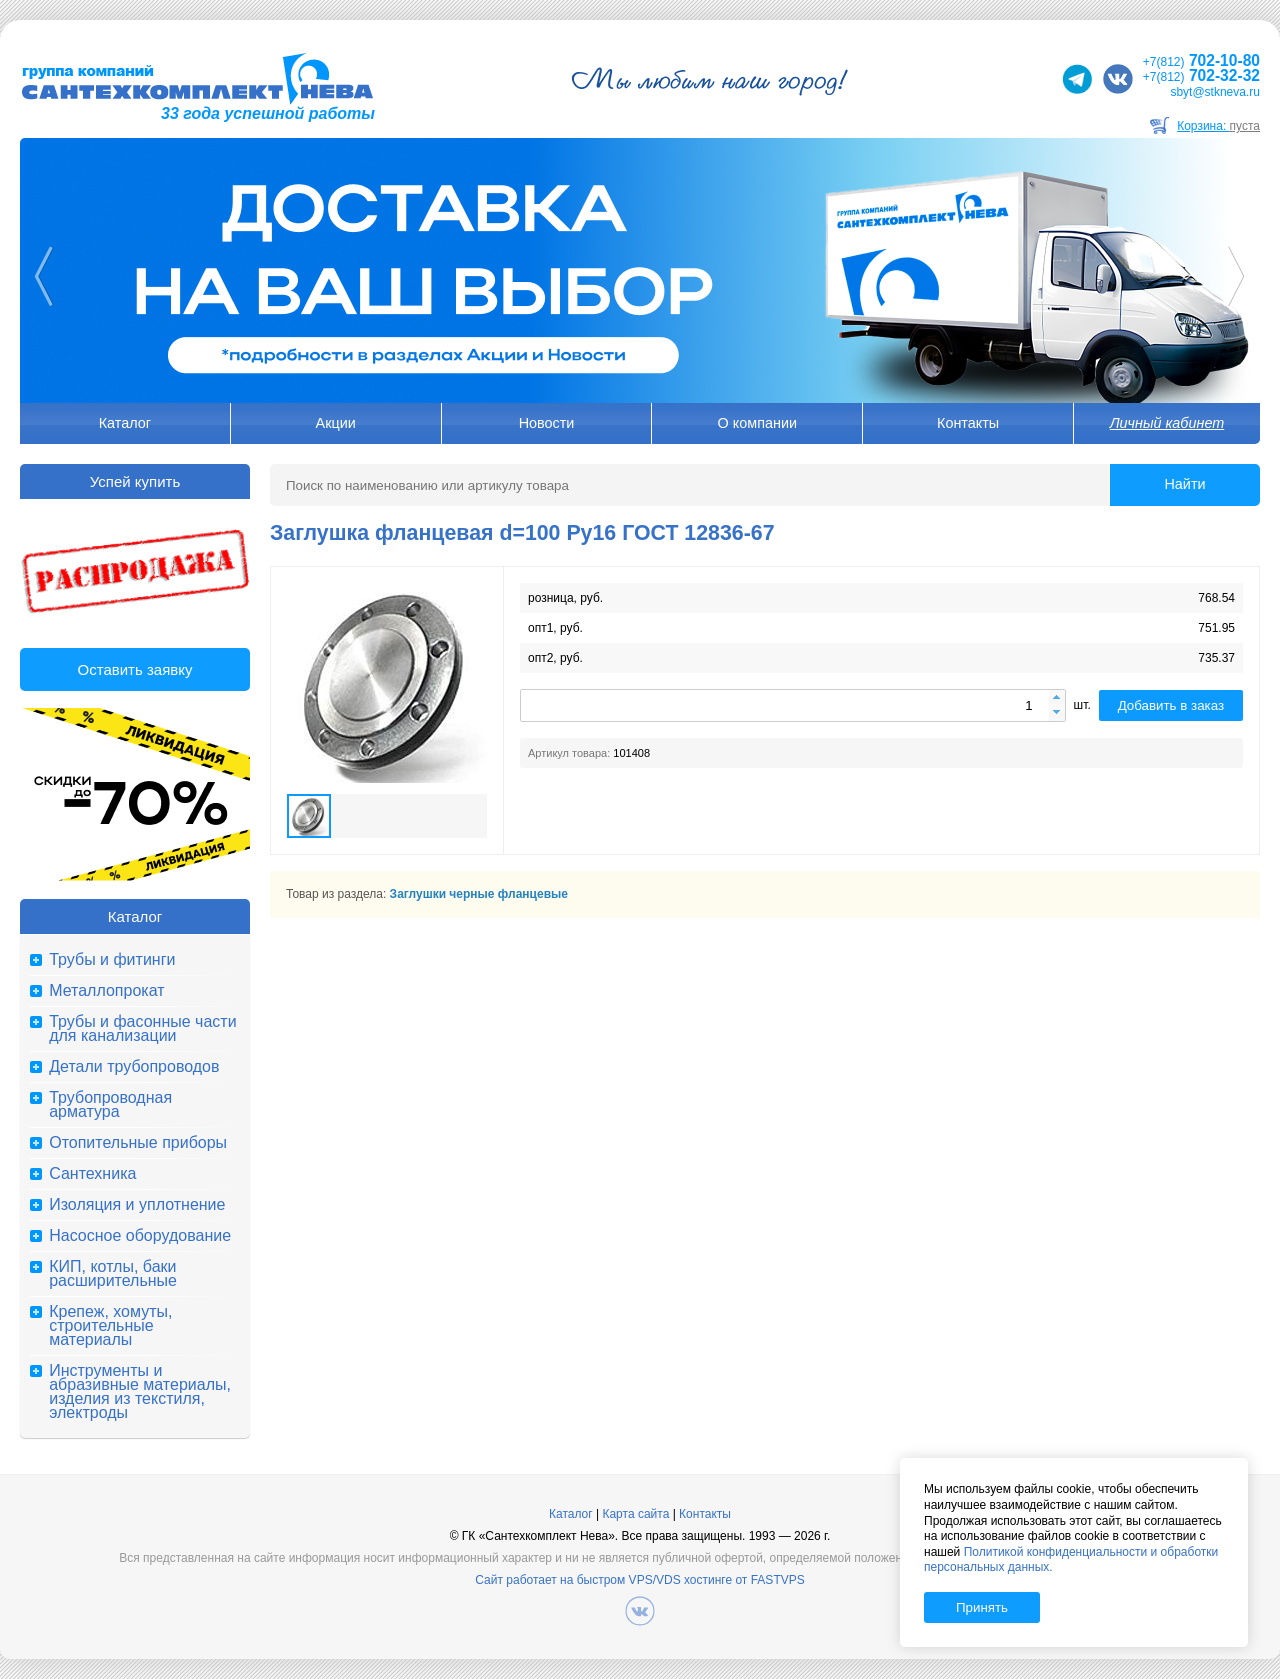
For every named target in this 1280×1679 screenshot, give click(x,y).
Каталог (125, 423)
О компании (757, 423)
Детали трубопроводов (134, 1067)
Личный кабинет (1167, 423)
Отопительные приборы (138, 1143)
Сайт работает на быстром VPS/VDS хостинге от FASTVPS (639, 1580)
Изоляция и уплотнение (137, 1205)
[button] (1057, 698)
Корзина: (1218, 126)
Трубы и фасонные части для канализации (142, 1029)
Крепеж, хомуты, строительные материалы (110, 1326)
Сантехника (92, 1174)
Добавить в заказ (1171, 705)
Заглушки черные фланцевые (479, 894)
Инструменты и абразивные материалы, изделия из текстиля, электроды (140, 1392)
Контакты (968, 423)
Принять (982, 1607)
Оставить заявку (135, 669)
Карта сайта (635, 1514)
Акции (336, 423)
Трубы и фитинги (112, 960)
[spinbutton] (793, 705)
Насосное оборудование (140, 1236)
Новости (547, 423)
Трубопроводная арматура (110, 1105)
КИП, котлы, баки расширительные (113, 1274)
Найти (1184, 484)
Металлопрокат (106, 991)
